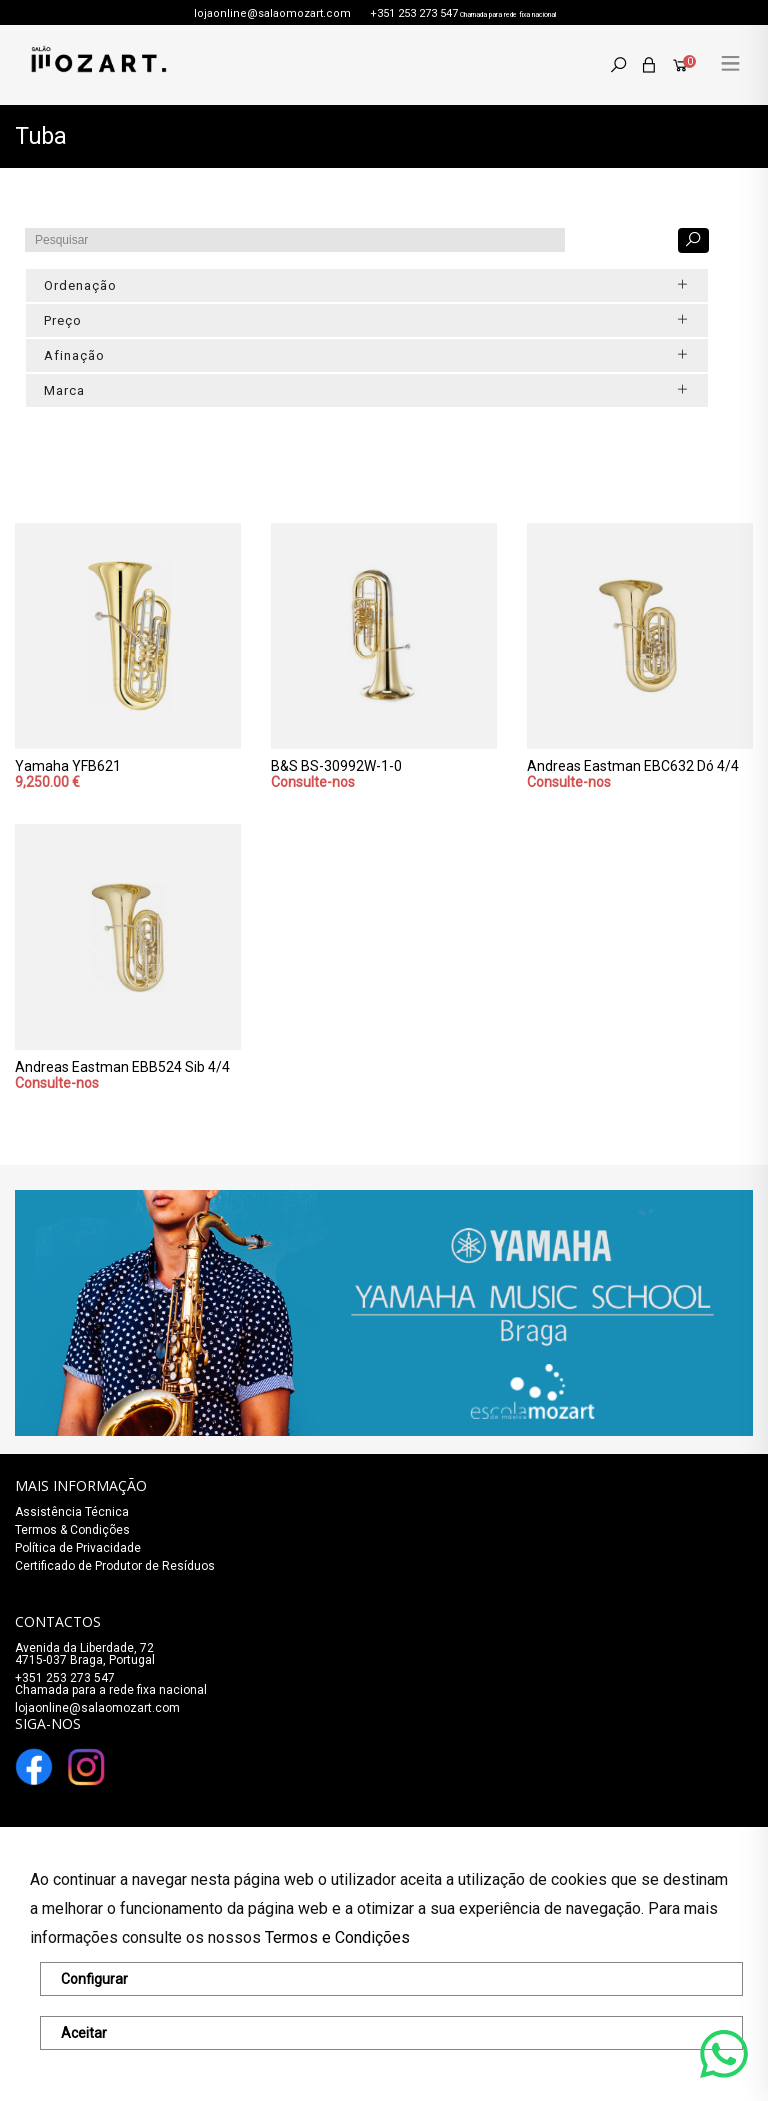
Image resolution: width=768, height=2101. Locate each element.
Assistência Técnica (72, 1512)
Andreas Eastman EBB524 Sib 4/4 (122, 1067)
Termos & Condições (72, 1530)
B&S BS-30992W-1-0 (336, 766)
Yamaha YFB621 (68, 766)
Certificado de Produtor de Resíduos (115, 1566)
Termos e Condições (337, 1937)
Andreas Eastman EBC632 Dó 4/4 (633, 766)
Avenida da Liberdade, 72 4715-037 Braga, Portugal (85, 1654)
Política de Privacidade (78, 1548)
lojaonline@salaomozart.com (272, 13)
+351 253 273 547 (414, 13)
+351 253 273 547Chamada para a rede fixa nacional (111, 1684)
